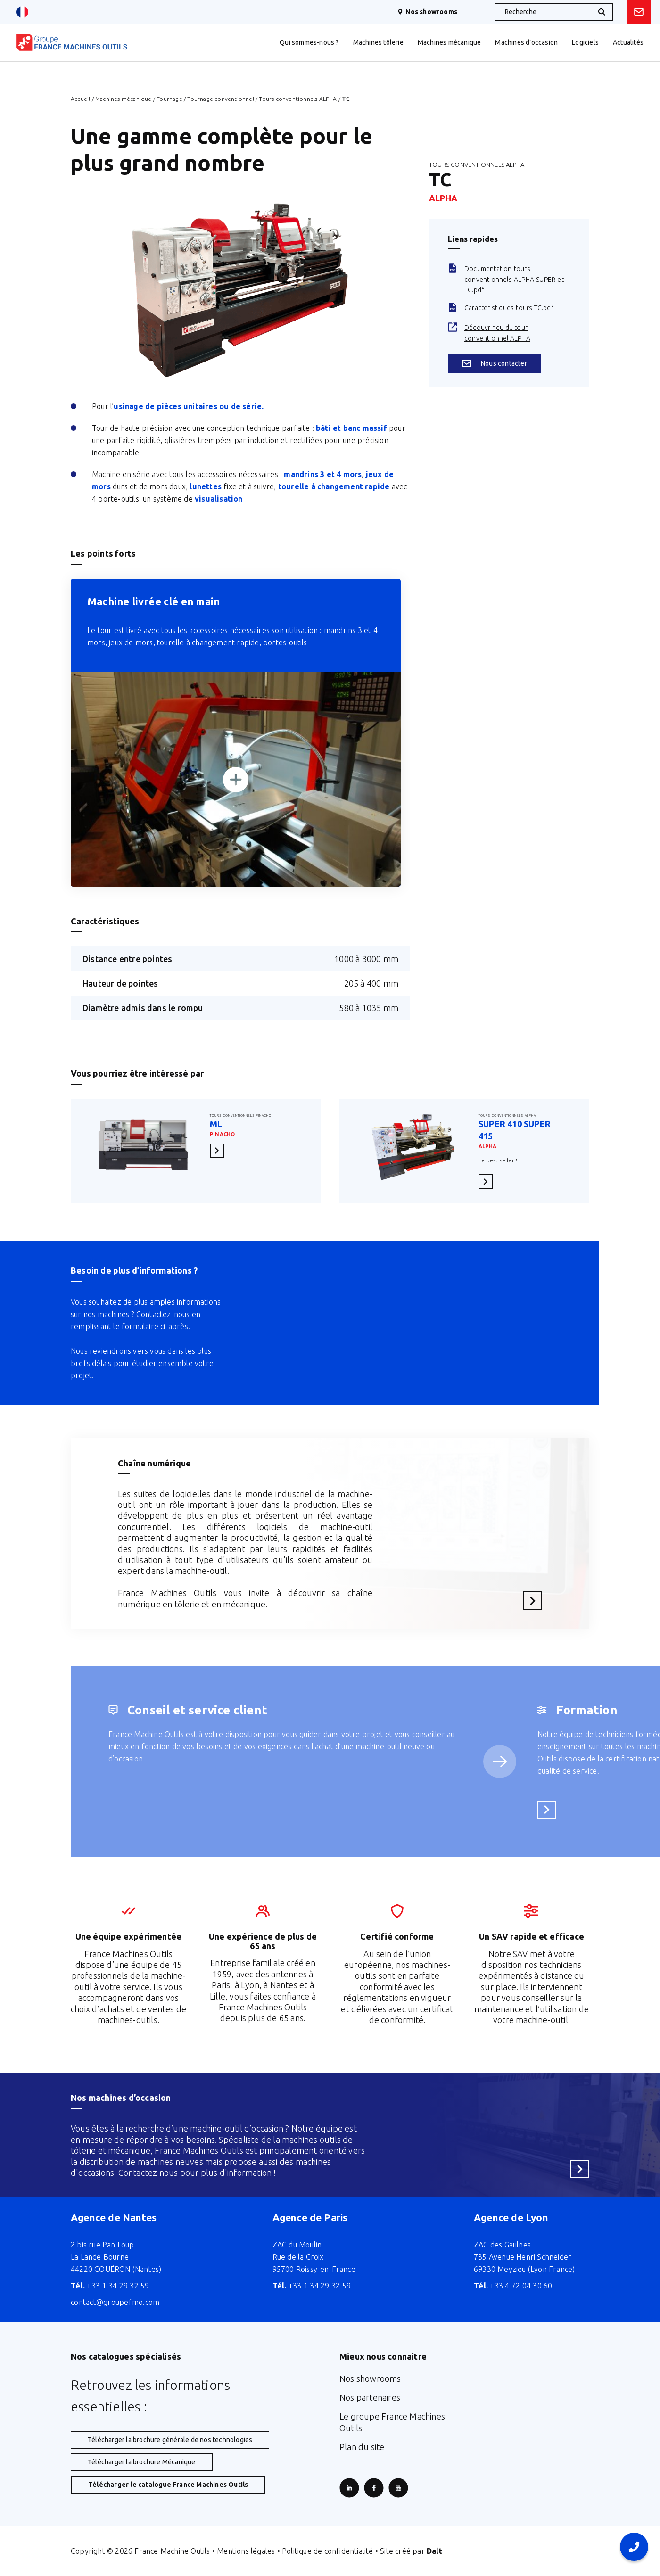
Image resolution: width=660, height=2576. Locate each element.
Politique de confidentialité (327, 2551)
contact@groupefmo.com (115, 2302)
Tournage (169, 99)
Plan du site (361, 2447)
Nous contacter (494, 363)
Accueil (80, 99)
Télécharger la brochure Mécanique (142, 2462)
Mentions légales (246, 2551)
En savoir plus (219, 1150)
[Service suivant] (499, 1761)
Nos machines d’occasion (121, 2097)
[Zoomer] (236, 779)
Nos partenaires (369, 2397)
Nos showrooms (427, 12)
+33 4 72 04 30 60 (513, 2285)
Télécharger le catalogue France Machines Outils (168, 2484)
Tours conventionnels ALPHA (298, 99)
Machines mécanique (123, 99)
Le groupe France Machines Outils (392, 2422)
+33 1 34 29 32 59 (110, 2285)
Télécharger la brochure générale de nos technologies (170, 2440)
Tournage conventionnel (220, 99)
